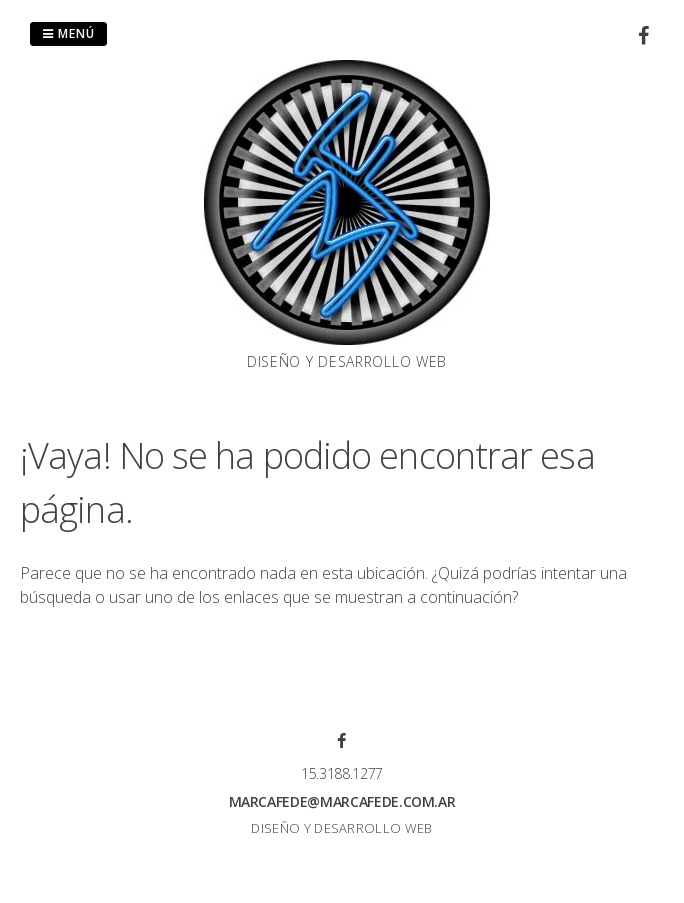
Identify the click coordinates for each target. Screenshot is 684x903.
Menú (68, 33)
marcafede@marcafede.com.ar (342, 801)
